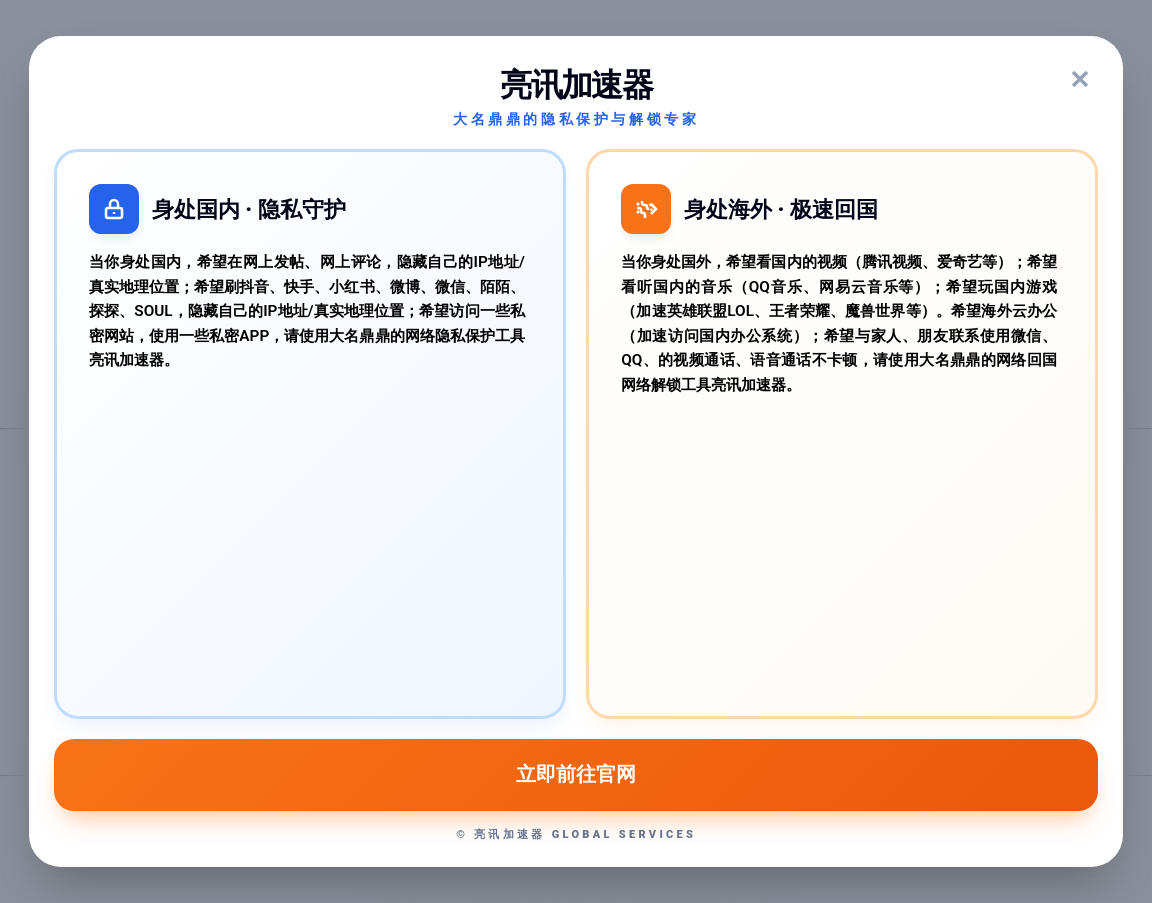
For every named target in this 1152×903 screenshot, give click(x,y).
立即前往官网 (576, 774)
